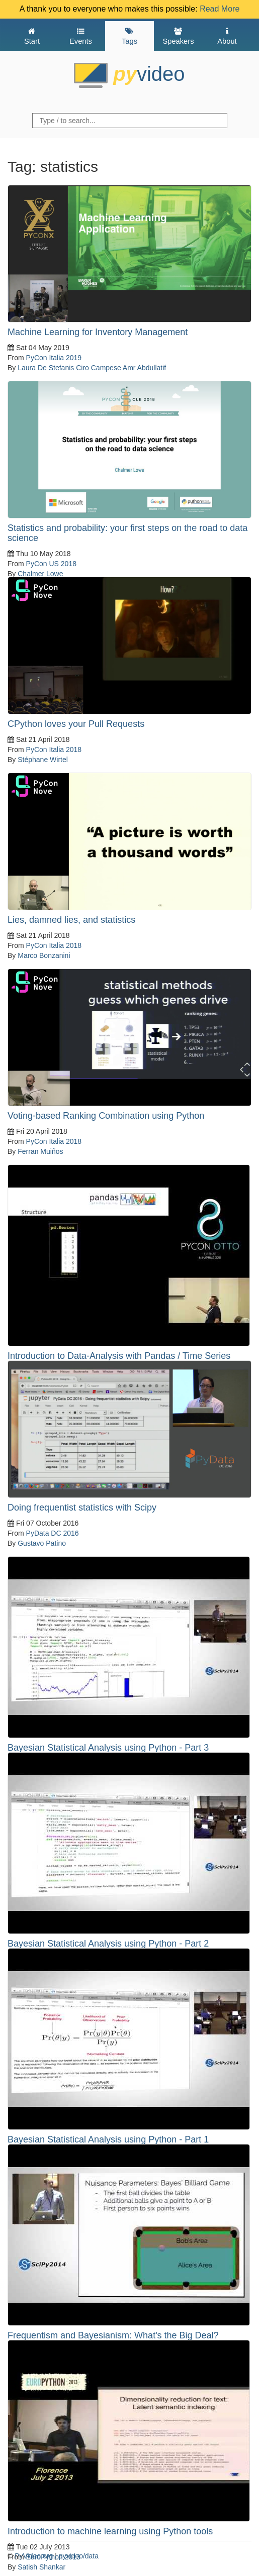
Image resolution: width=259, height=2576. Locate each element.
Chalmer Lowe (40, 574)
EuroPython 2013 (53, 2557)
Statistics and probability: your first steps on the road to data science (127, 533)
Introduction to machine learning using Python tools (110, 2531)
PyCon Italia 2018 (54, 749)
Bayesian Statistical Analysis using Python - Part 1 (108, 2139)
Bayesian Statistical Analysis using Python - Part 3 (108, 1748)
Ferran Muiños (40, 1151)
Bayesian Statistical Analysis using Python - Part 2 (108, 1944)
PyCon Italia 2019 (54, 358)
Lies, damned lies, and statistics (71, 920)
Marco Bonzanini (44, 955)
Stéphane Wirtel (43, 760)
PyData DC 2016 (52, 1533)
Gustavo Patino (42, 1543)
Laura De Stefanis (46, 368)
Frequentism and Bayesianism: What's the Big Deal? (113, 2335)
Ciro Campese (98, 368)
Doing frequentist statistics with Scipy (82, 1507)
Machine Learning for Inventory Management (98, 332)
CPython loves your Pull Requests (76, 724)
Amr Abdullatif (144, 368)
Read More (219, 9)
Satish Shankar (41, 2567)
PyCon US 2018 (51, 564)
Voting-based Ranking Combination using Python (106, 1116)
